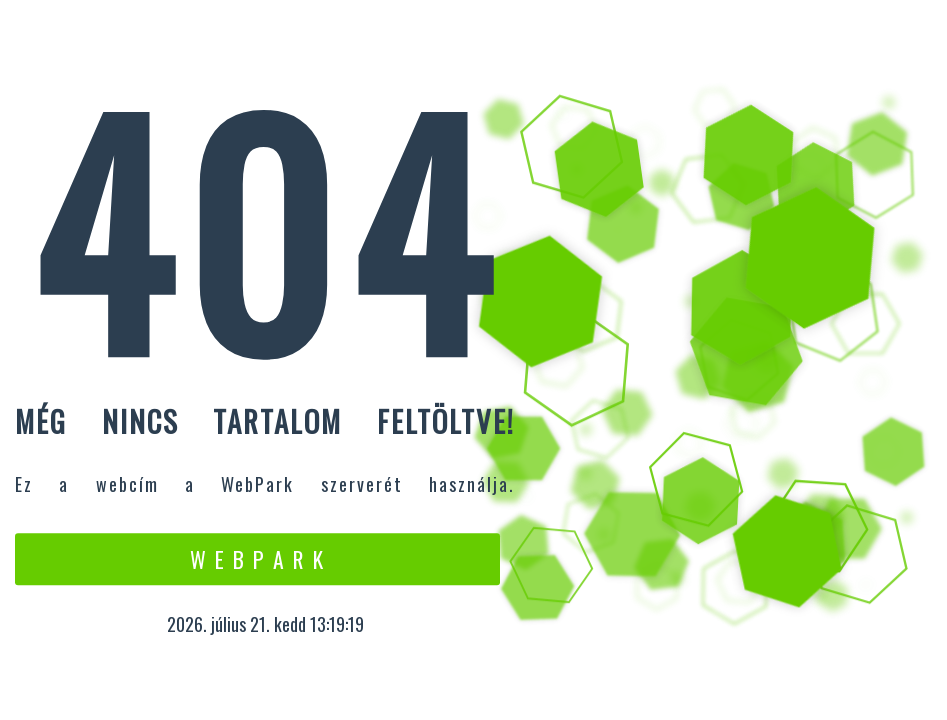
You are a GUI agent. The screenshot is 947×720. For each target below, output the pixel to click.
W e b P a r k (257, 559)
